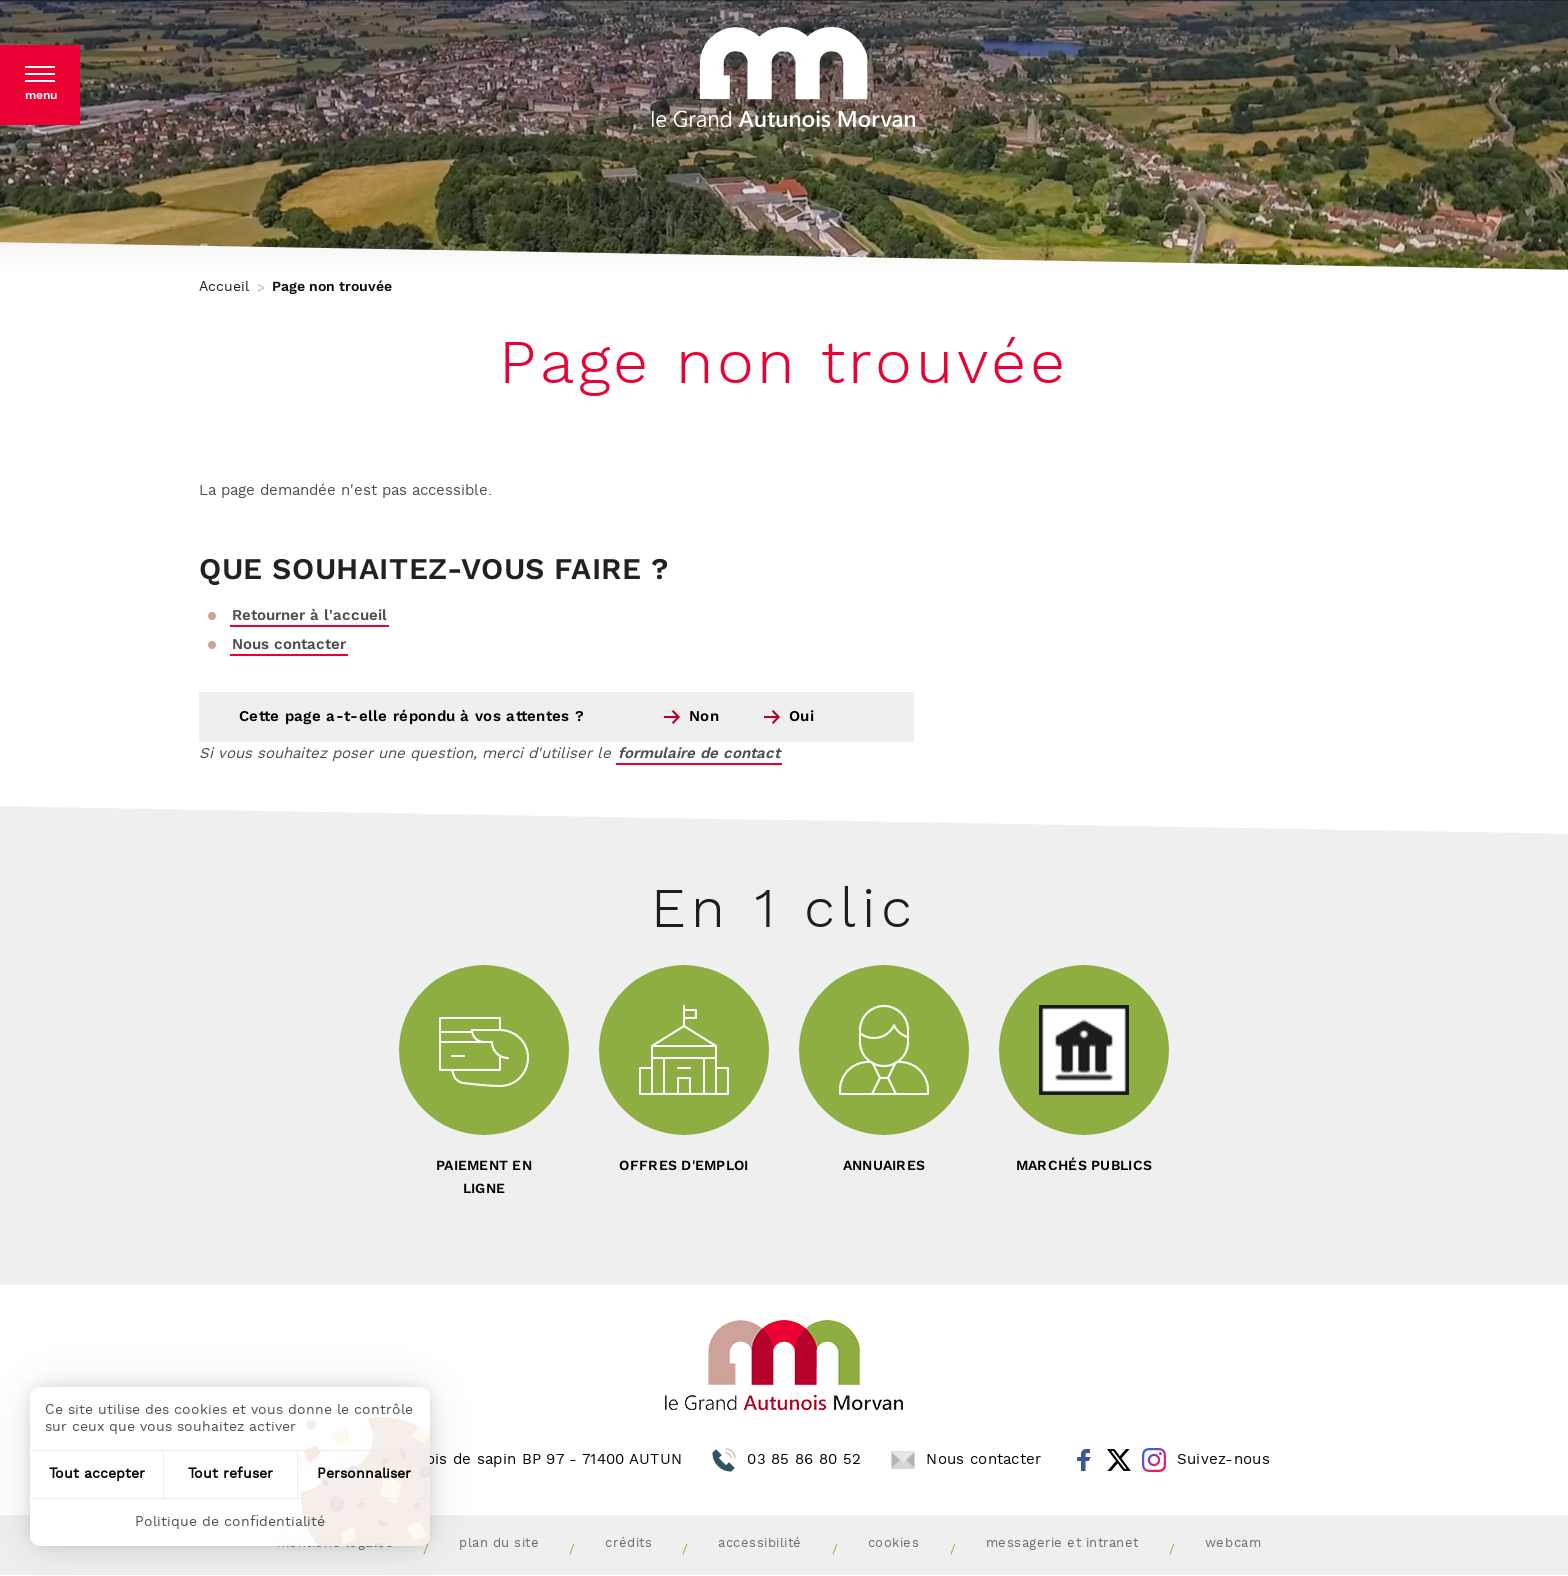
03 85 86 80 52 (804, 1459)
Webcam (1233, 1543)
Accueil (224, 287)
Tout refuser (230, 1474)
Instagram (1154, 1460)
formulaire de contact (699, 753)
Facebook (1084, 1460)
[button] (40, 85)
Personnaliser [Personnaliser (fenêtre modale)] (364, 1474)
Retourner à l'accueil (309, 615)
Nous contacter (289, 644)
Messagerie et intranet (1062, 1543)
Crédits (628, 1543)
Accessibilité (760, 1543)
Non (704, 716)
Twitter (1119, 1460)
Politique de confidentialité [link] (230, 1522)
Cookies (894, 1543)
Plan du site (499, 1543)
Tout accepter (97, 1474)
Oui (801, 716)
